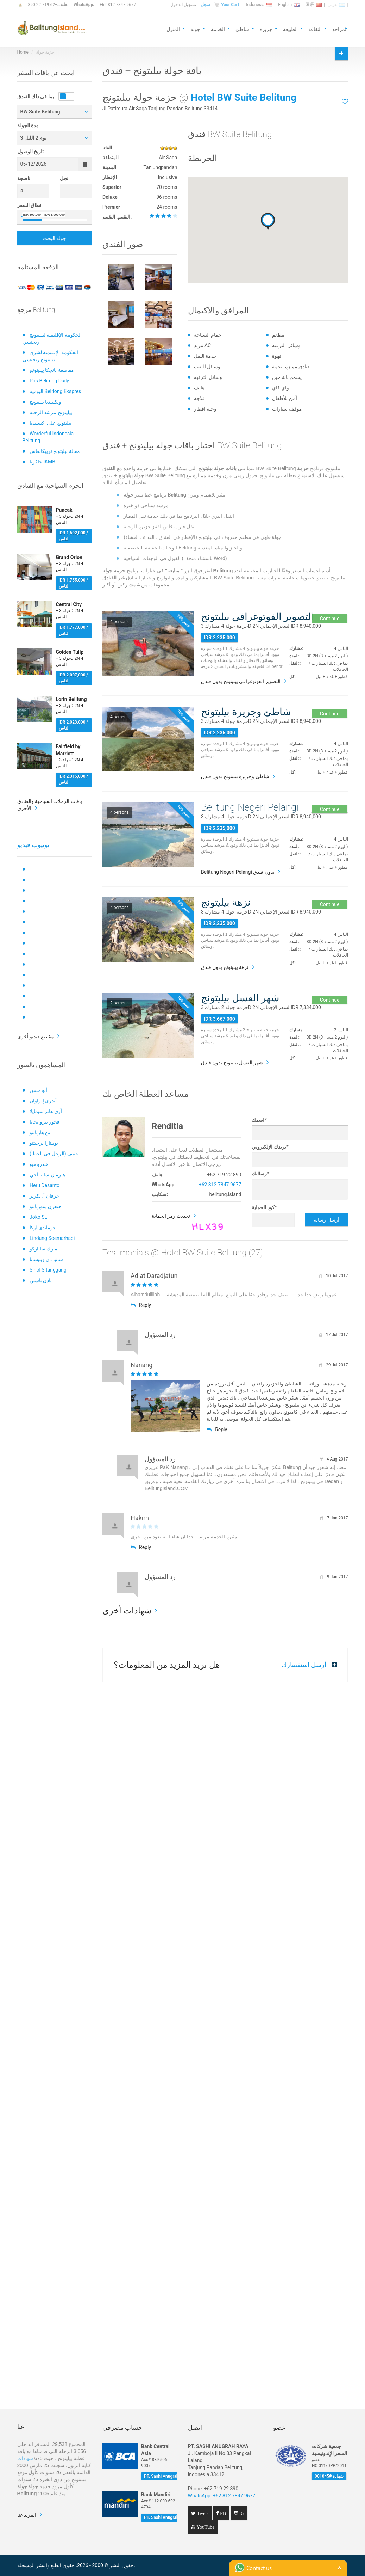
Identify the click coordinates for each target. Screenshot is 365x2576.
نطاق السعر (29, 205)
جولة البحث (54, 238)
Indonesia (259, 4)
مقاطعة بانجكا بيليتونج (52, 370)
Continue (330, 618)
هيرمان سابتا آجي (47, 1175)
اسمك (259, 1120)
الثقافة (315, 28)
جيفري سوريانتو (46, 1206)
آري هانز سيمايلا (46, 1111)
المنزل (173, 28)
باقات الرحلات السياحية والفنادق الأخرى (49, 804)
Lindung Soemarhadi (52, 1238)
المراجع (340, 28)
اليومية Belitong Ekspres (55, 391)
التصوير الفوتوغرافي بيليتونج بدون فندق (241, 681)
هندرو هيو (39, 1164)
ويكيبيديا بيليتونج (45, 402)
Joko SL (38, 1217)
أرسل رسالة (326, 1220)
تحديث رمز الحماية (171, 1216)
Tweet (202, 2513)
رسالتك (260, 1173)
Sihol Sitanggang (48, 1270)
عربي (336, 4)
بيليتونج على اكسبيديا (50, 423)
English (289, 4)
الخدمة (218, 28)
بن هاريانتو (40, 1132)
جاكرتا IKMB (42, 462)
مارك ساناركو (43, 1249)
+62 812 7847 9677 (118, 4)
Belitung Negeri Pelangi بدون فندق (238, 872)
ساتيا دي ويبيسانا (46, 1259)
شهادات (25, 2458)
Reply (141, 1305)
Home (23, 52)
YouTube (205, 2527)
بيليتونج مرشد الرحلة (51, 412)
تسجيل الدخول (183, 4)
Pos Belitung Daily (49, 380)
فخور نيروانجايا (44, 1122)
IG (241, 2513)
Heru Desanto (44, 1185)
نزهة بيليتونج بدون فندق (224, 967)
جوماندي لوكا (43, 1227)
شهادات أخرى (126, 1610)
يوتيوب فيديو (33, 844)
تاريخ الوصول (30, 151)
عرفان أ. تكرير (44, 1196)
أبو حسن (38, 1090)
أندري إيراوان (43, 1100)
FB (222, 2513)
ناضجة (23, 178)
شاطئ (242, 28)
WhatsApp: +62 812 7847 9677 (222, 2495)
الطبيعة (290, 28)
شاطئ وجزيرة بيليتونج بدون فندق (235, 776)
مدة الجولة (28, 125)
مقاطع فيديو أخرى (35, 1036)
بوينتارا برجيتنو (44, 1143)
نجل (64, 178)
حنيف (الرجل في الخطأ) (54, 1153)
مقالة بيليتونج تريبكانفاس (55, 451)
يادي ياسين (41, 1280)
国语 (314, 4)
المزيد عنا (26, 2515)
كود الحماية (264, 1207)
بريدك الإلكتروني (270, 1147)
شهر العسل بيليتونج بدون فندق (232, 1062)
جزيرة (266, 28)
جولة (195, 28)
